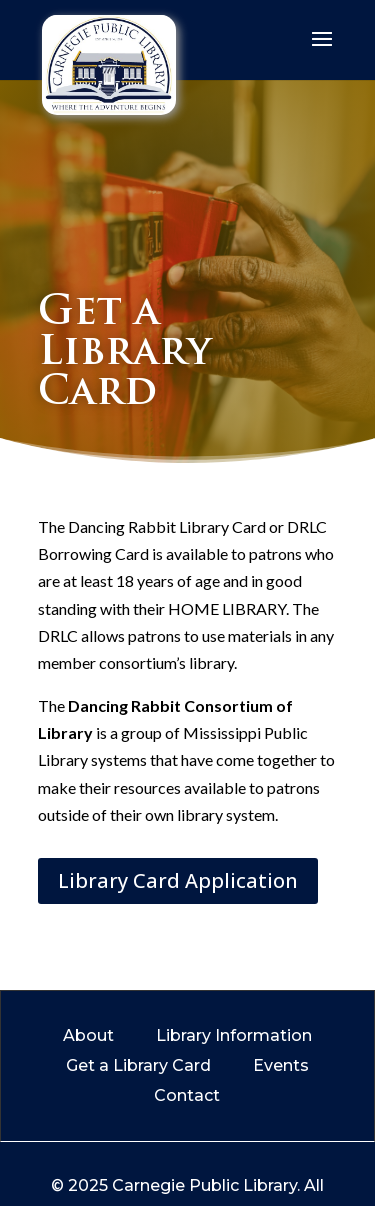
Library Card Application (178, 880)
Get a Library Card (138, 1067)
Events (281, 1067)
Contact (187, 1097)
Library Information (234, 1037)
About (88, 1037)
